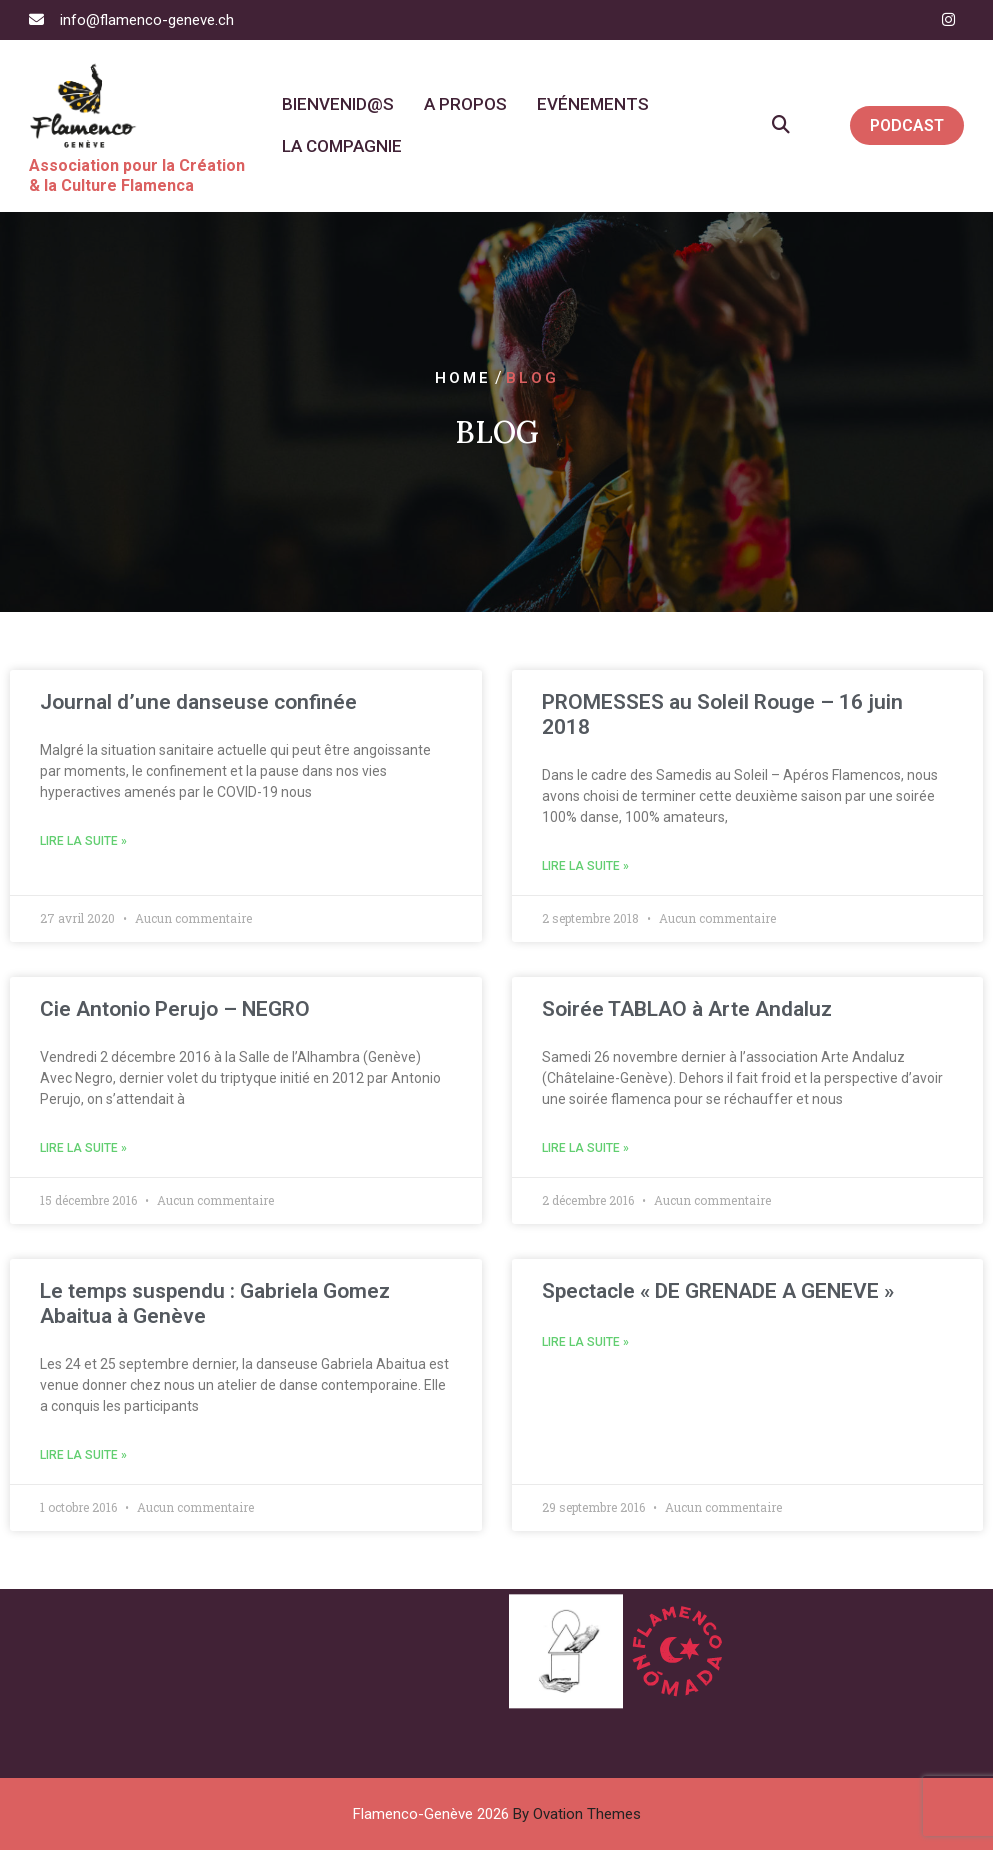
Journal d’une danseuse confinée (198, 702)
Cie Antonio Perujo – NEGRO (175, 1009)
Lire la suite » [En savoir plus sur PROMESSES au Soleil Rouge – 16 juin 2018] (585, 866)
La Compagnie (342, 146)
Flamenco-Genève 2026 (497, 1814)
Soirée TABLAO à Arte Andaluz (687, 1009)
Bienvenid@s (338, 104)
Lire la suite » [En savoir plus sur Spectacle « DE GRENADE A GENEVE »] (585, 1342)
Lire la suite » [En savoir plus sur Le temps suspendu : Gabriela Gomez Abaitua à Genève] (83, 1455)
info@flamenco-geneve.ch (147, 20)
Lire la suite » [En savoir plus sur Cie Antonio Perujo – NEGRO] (83, 1148)
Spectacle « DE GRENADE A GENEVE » (718, 1291)
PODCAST (907, 125)
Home (463, 378)
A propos (465, 104)
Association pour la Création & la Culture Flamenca (137, 175)
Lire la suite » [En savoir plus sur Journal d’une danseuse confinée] (83, 841)
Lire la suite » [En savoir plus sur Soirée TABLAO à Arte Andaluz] (585, 1148)
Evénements (593, 104)
